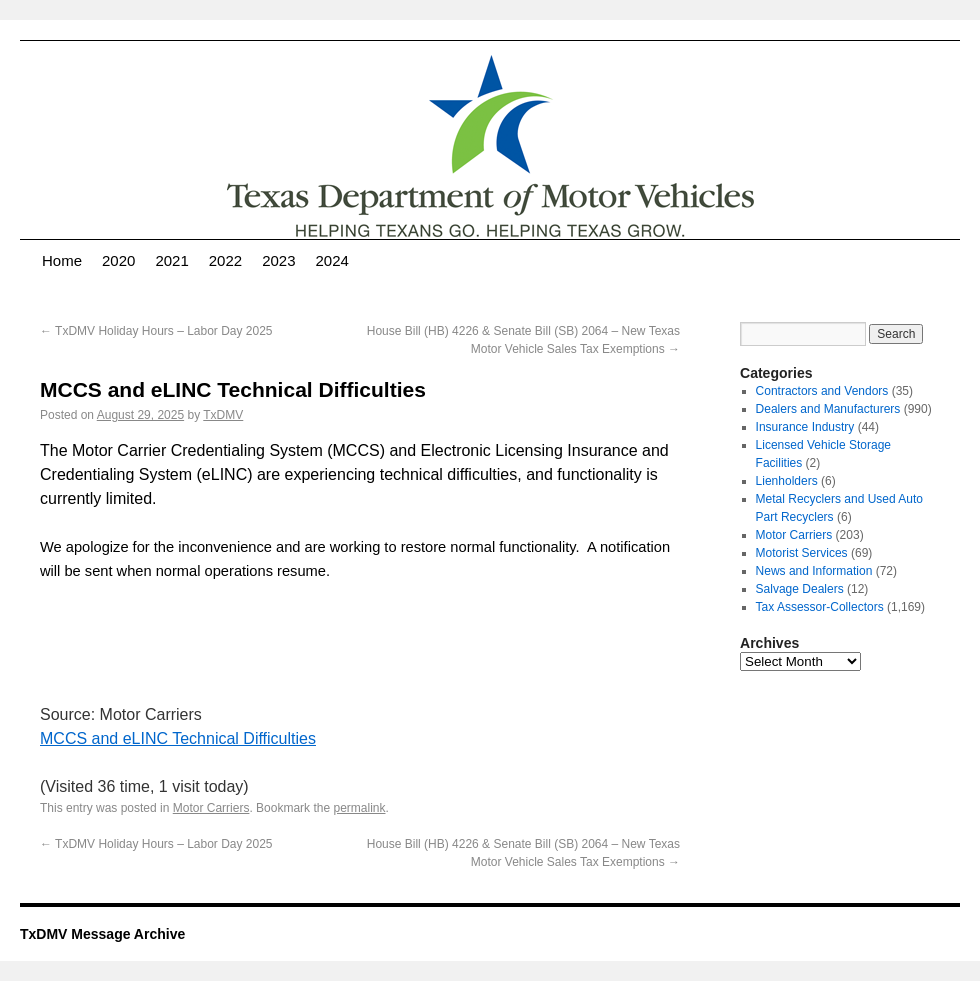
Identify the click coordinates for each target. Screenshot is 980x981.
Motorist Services (802, 553)
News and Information (814, 571)
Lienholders (787, 481)
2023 (278, 260)
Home (62, 260)
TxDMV (223, 415)
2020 (118, 260)
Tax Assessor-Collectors (820, 607)
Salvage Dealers (800, 589)
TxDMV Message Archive (102, 934)
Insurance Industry (805, 427)
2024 (332, 260)
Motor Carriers (211, 808)
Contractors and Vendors (822, 391)
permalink (359, 808)
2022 (225, 260)
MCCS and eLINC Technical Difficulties (178, 738)
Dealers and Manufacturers (828, 409)
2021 (171, 260)
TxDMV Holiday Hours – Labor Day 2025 (156, 331)
